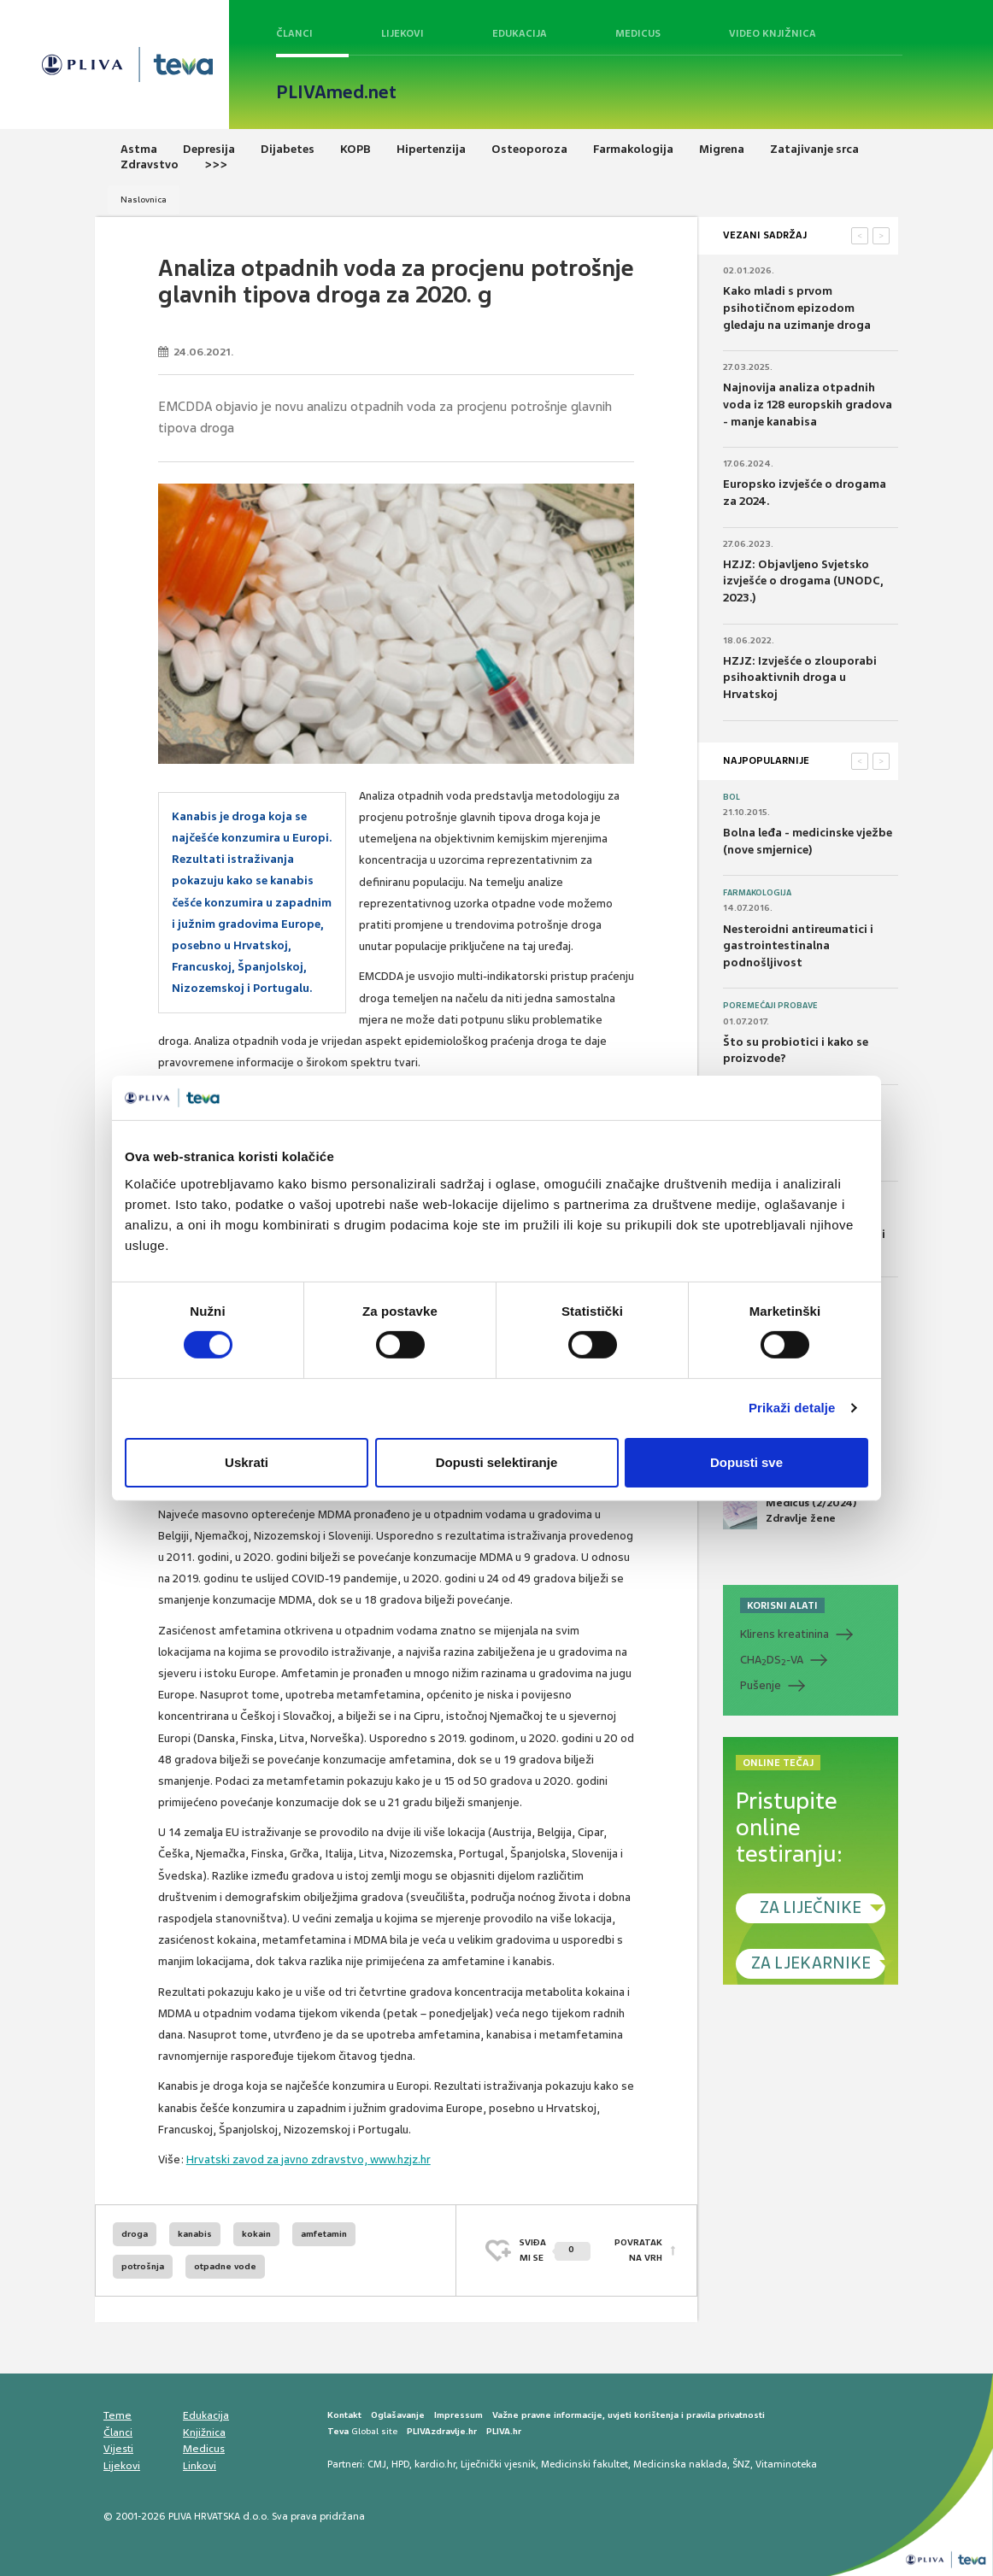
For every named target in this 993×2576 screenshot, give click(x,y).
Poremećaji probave (770, 1005)
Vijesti (118, 2449)
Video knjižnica (772, 33)
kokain (256, 2233)
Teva (338, 2431)
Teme (117, 2415)
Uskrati (246, 1462)
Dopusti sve (746, 1462)
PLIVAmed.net (336, 92)
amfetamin (324, 2233)
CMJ (376, 2464)
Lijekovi (402, 33)
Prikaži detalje (792, 1407)
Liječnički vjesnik (498, 2464)
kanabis (195, 2233)
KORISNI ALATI (782, 1605)
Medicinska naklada (680, 2464)
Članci (294, 33)
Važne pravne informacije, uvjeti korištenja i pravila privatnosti (628, 2415)
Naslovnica (143, 199)
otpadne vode (225, 2266)
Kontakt (344, 2415)
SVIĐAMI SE (555, 2250)
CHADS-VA (771, 1660)
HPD (400, 2464)
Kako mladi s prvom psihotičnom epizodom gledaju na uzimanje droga (797, 308)
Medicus (638, 33)
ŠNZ (741, 2464)
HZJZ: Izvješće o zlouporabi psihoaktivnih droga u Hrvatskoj (800, 677)
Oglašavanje (398, 2415)
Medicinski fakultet (584, 2464)
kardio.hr (434, 2464)
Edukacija (519, 33)
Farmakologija (757, 893)
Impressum (458, 2415)
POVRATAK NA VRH (638, 2250)
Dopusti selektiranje (497, 1462)
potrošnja (142, 2266)
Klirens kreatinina (784, 1634)
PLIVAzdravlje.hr (442, 2431)
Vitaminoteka (786, 2464)
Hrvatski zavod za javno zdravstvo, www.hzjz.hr (308, 2159)
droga (134, 2233)
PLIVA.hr (503, 2431)
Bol (731, 797)
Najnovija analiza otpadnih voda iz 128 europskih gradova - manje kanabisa (807, 404)
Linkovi (199, 2466)
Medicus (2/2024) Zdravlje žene (789, 1512)
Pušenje (760, 1685)
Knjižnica (204, 2432)
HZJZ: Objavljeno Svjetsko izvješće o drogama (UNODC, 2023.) (803, 581)
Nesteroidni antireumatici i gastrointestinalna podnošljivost (798, 946)
